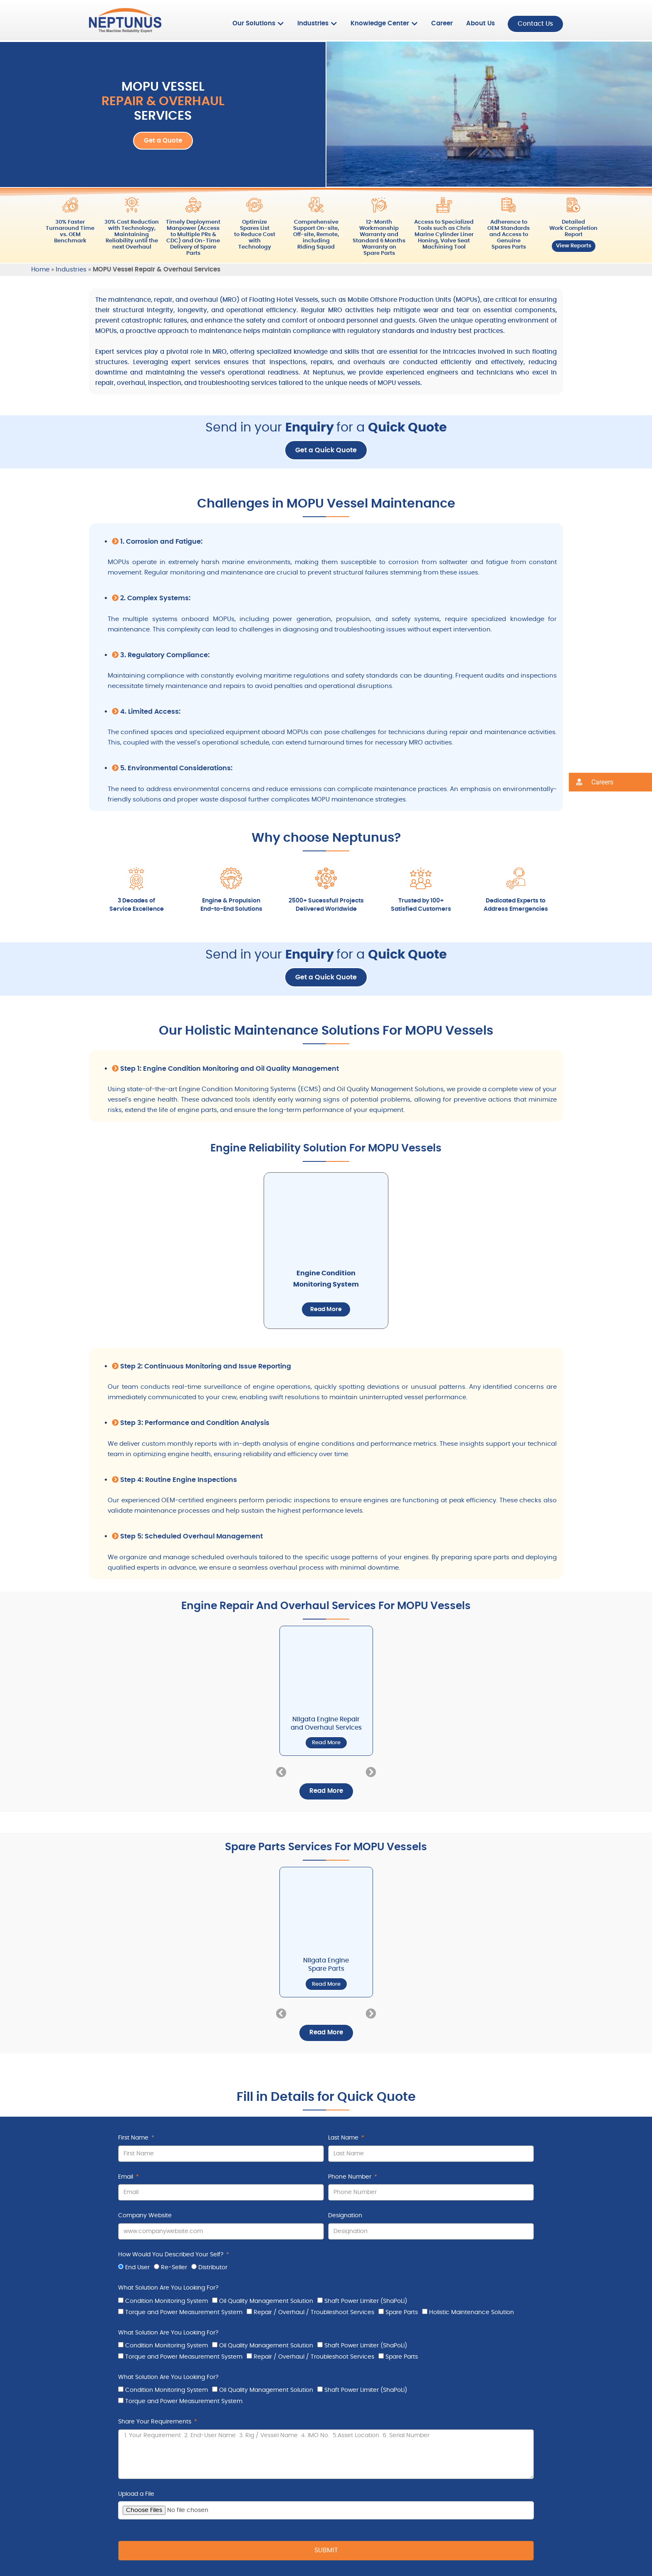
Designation (345, 2216)
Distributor (212, 2268)
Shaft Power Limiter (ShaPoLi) (365, 2301)
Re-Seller (174, 2268)
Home (40, 269)
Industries (71, 269)
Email (126, 2177)
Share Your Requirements (155, 2422)
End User (137, 2268)
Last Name (344, 2138)
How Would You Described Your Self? (171, 2255)
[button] (281, 1772)
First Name (134, 2138)
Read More (326, 1309)
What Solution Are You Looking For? (168, 2288)
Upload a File (136, 2494)
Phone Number (350, 2177)
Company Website (145, 2216)
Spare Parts (401, 2312)
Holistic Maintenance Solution (471, 2312)
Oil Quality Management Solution (266, 2301)
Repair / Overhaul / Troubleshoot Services (314, 2312)
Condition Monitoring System (166, 2301)
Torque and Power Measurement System (183, 2312)
